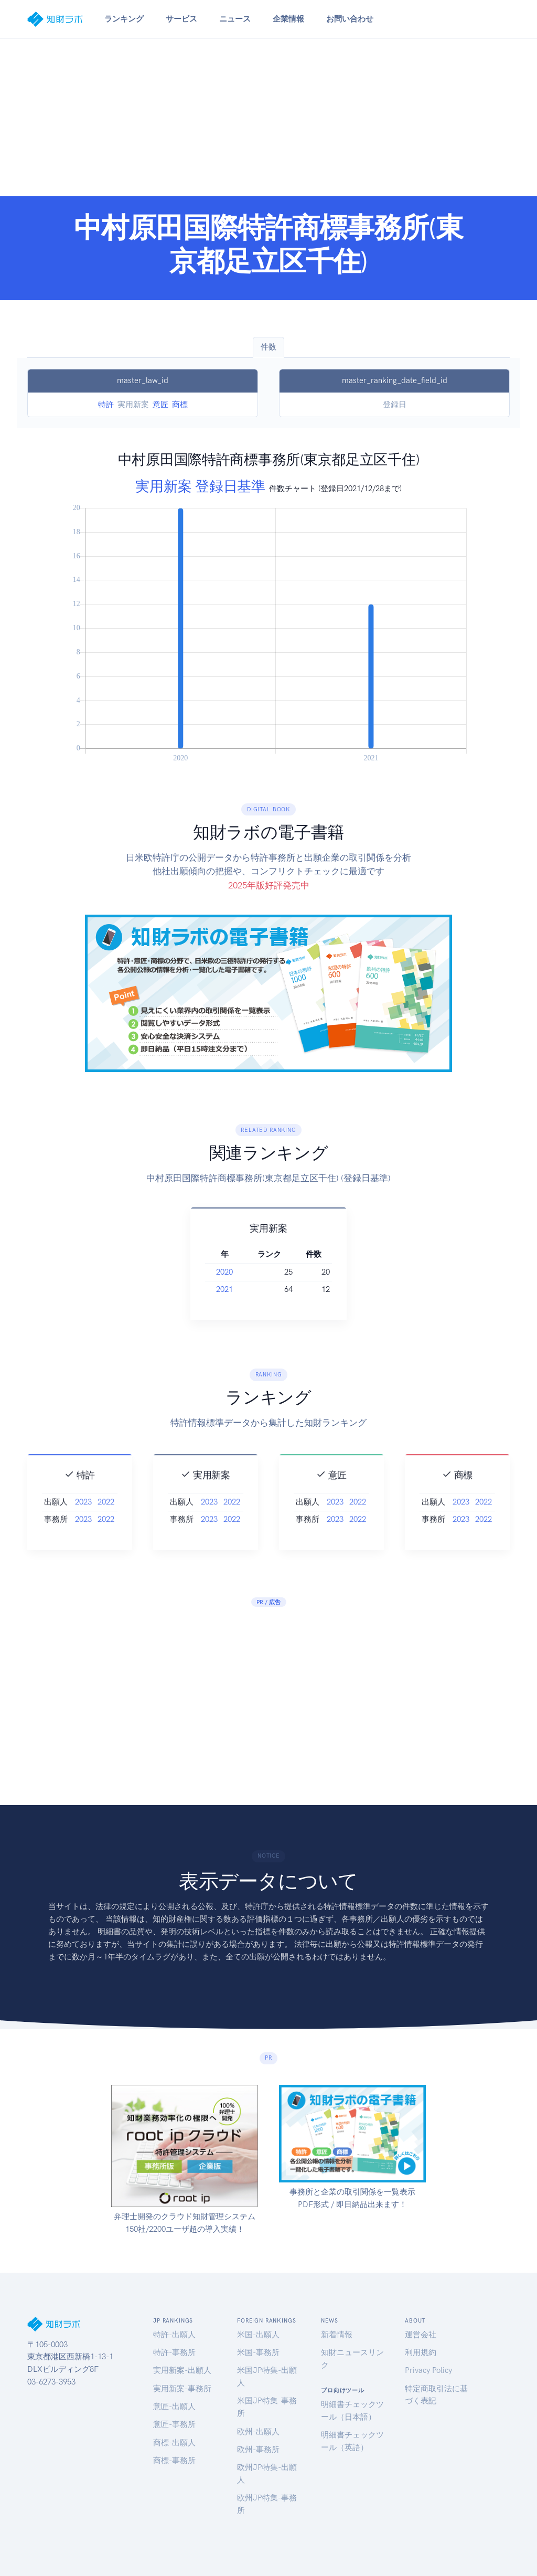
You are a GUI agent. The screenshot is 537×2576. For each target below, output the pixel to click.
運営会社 (420, 2334)
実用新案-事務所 (182, 2388)
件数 (268, 347)
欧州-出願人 (258, 2431)
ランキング (124, 19)
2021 (242, 1289)
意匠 (160, 404)
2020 (242, 1272)
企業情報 (288, 19)
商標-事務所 (174, 2460)
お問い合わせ (349, 19)
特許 (106, 404)
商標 (180, 404)
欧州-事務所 (258, 2449)
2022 (106, 1520)
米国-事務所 (258, 2352)
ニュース (235, 19)
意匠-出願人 (174, 2406)
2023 (83, 1520)
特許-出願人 (174, 2334)
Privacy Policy (428, 2370)
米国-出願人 (258, 2334)
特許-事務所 (174, 2352)
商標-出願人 (174, 2442)
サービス (181, 19)
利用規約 (420, 2352)
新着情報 (336, 2334)
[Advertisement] (268, 117)
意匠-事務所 (174, 2424)
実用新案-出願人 (182, 2370)
